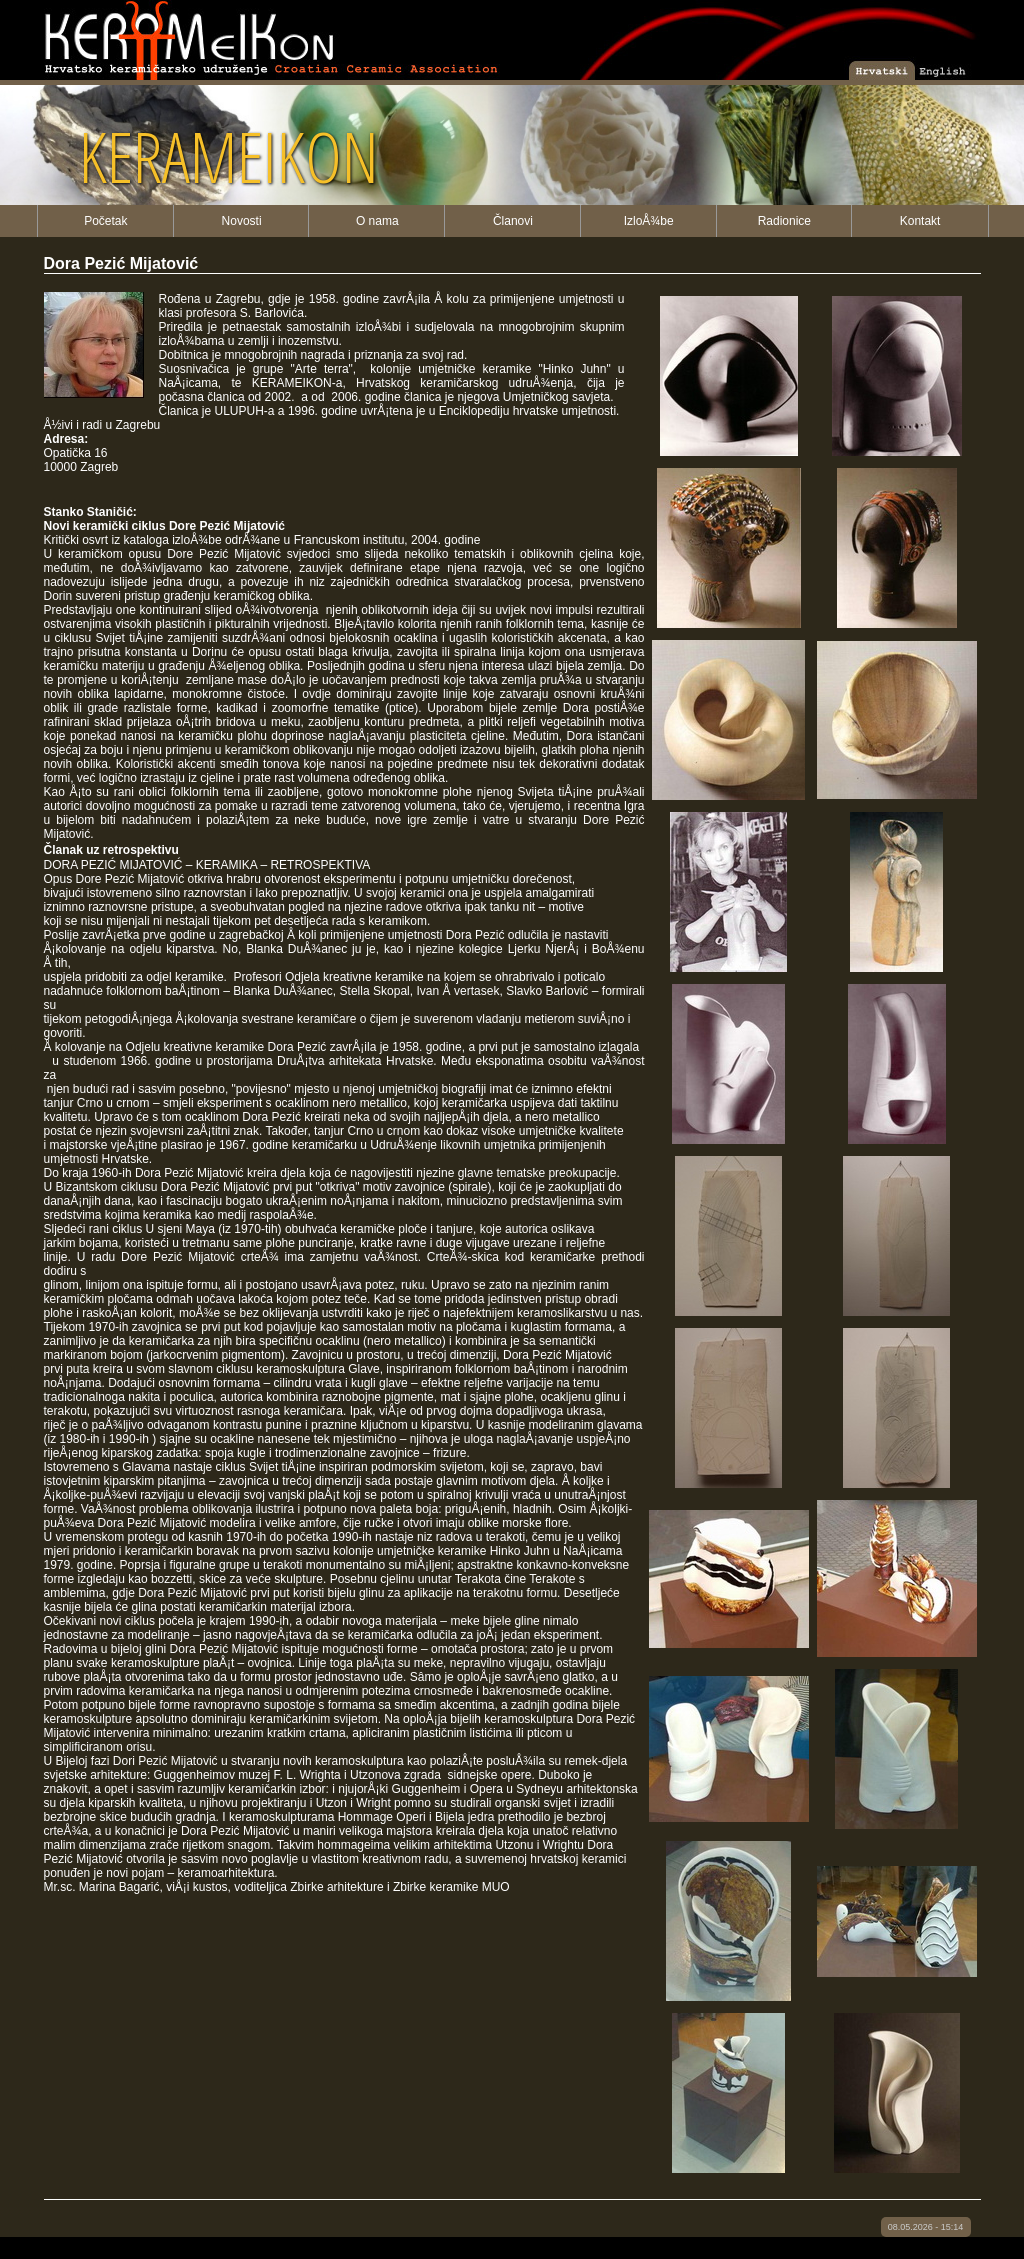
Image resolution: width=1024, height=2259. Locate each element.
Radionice (784, 221)
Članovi (513, 221)
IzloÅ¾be (649, 221)
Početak (105, 221)
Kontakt (920, 221)
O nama (377, 221)
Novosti (242, 221)
